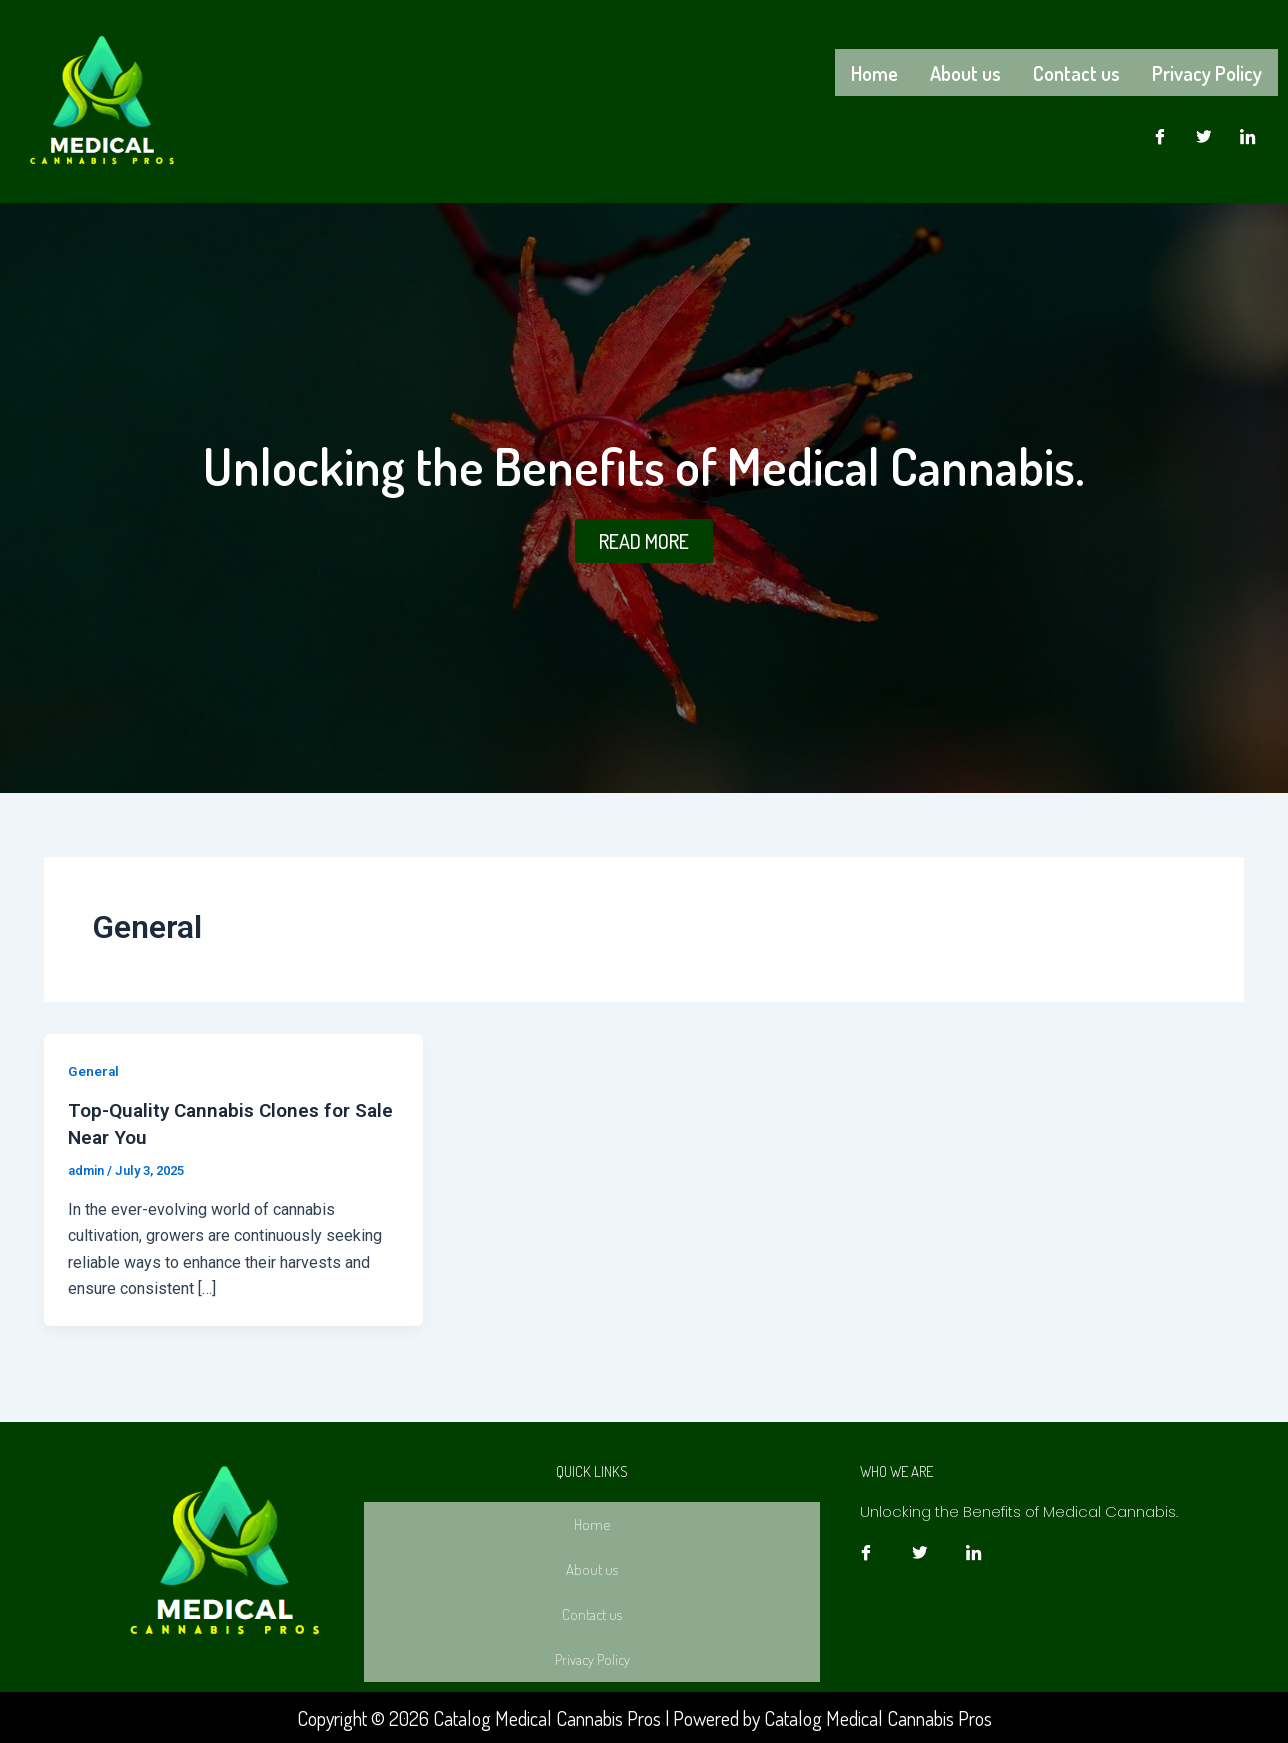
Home (874, 71)
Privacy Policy (1207, 71)
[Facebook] (1160, 133)
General (94, 1071)
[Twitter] (1204, 133)
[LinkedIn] (1248, 133)
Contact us (1076, 71)
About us (965, 71)
